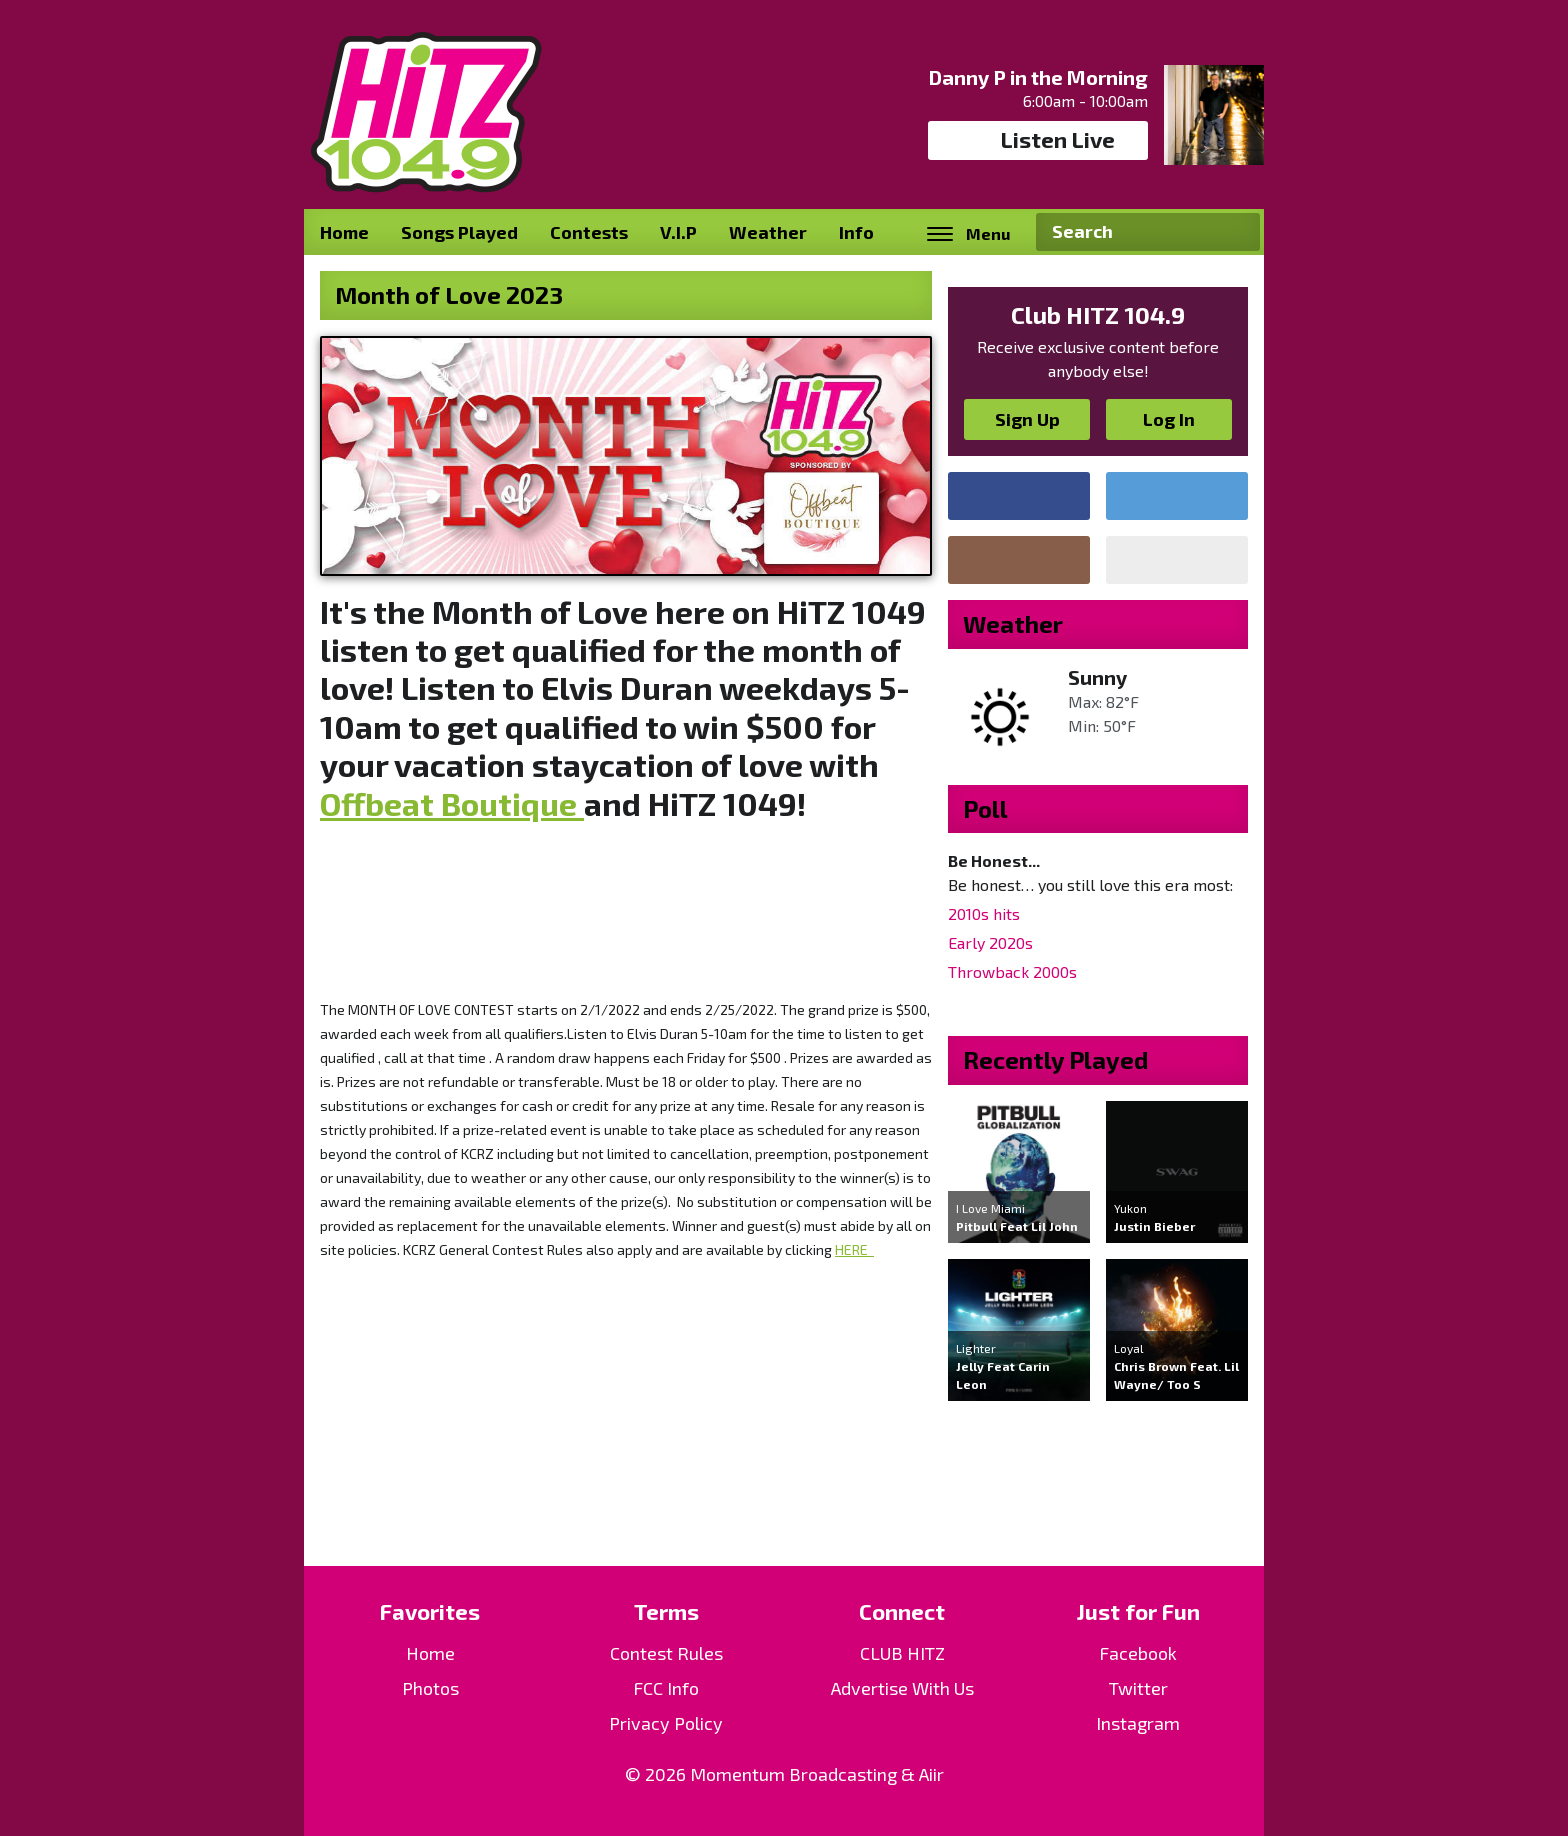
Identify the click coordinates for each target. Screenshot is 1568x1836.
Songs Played (459, 232)
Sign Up (1027, 419)
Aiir (931, 1774)
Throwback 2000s (1012, 971)
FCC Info (666, 1688)
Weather (768, 232)
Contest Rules (666, 1653)
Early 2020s (990, 942)
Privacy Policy (666, 1723)
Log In (1169, 419)
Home (344, 232)
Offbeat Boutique (452, 803)
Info (856, 232)
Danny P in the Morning (1038, 77)
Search (1237, 232)
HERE (854, 1249)
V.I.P (678, 232)
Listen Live (1038, 140)
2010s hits (984, 913)
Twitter (1138, 1688)
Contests (589, 232)
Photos (430, 1688)
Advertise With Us (902, 1688)
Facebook (1138, 1653)
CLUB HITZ (902, 1653)
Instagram (1138, 1723)
